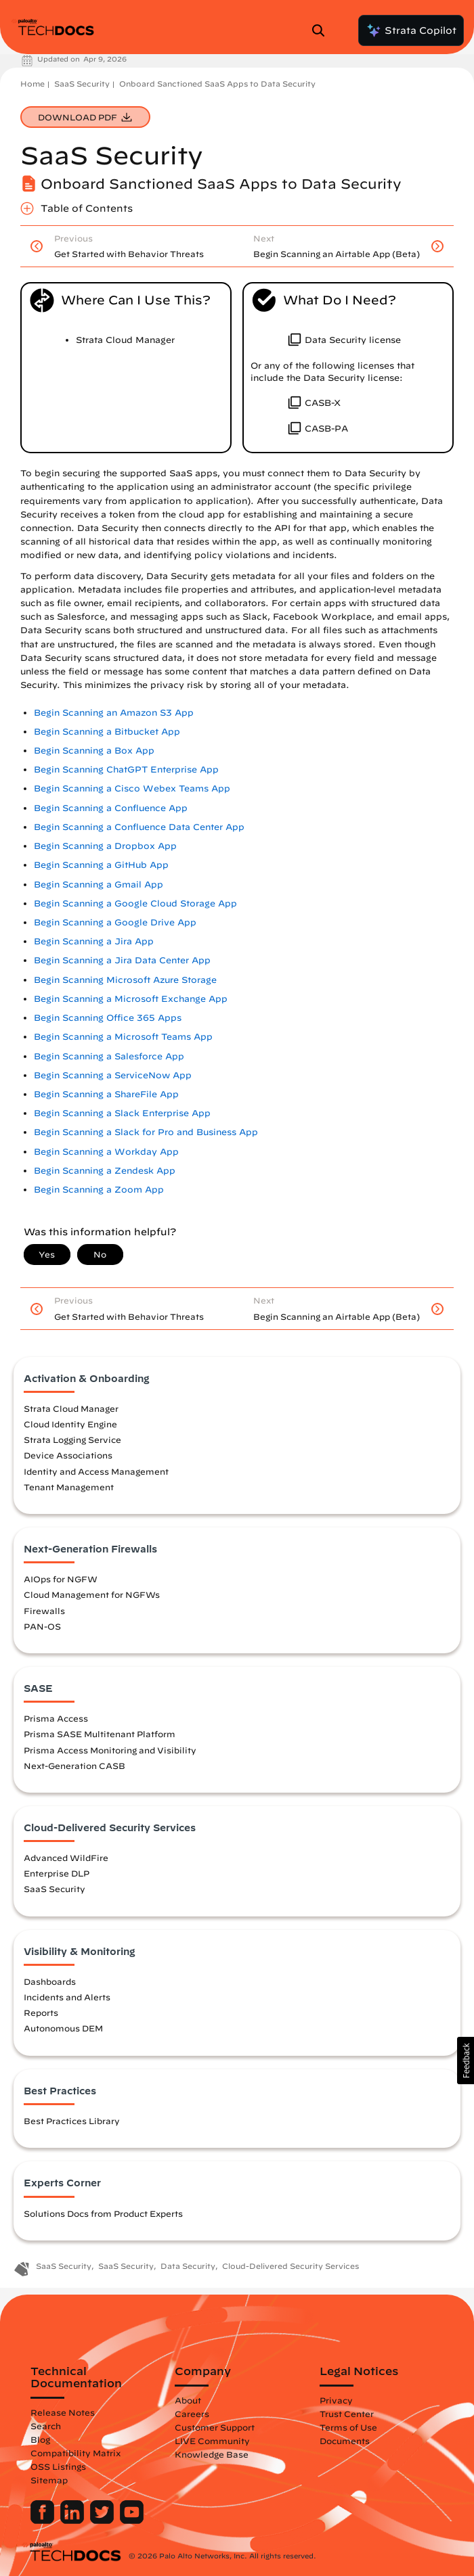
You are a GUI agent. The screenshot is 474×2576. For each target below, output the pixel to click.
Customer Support (215, 2427)
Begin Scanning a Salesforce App (109, 1056)
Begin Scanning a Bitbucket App (107, 732)
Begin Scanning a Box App (94, 750)
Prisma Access (56, 1718)
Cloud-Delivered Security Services (290, 2265)
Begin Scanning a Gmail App (98, 884)
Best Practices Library (72, 2120)
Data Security (187, 2265)
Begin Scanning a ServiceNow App (113, 1075)
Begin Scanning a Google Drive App (115, 922)
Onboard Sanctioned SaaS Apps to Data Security (217, 83)
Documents (345, 2440)
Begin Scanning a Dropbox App (105, 846)
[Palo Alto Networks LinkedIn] (73, 2520)
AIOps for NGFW (61, 1579)
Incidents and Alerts (67, 1997)
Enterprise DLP (56, 1873)
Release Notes (62, 2412)
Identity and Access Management (96, 1471)
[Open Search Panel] (322, 30)
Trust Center (347, 2413)
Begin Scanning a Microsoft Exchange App (131, 999)
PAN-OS (42, 1626)
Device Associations (68, 1455)
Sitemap (49, 2480)
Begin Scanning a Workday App (106, 1152)
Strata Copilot (411, 30)
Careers (192, 2413)
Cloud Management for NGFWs (92, 1594)
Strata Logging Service (72, 1439)
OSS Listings (58, 2466)
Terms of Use (348, 2427)
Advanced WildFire (66, 1857)
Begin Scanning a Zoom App (99, 1189)
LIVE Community (212, 2440)
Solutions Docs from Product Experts (103, 2213)
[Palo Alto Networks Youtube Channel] (132, 2520)
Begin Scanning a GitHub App (101, 865)
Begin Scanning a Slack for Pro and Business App (146, 1132)
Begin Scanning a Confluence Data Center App (139, 827)
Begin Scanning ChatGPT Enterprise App (126, 769)
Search (45, 2426)
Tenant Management (69, 1487)
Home (32, 83)
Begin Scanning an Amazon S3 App (114, 713)
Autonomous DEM (63, 2028)
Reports (41, 2012)
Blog (40, 2439)
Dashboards (50, 1981)
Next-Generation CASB (74, 1765)
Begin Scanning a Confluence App (111, 808)
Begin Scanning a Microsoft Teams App (123, 1037)
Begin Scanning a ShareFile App (106, 1094)
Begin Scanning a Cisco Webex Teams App (132, 788)
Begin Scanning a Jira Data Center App (122, 960)
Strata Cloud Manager (71, 1408)
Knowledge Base (212, 2454)
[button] (465, 2060)
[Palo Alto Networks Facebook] (43, 2520)
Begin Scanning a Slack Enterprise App (122, 1113)
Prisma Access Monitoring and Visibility (110, 1750)
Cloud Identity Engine (70, 1424)
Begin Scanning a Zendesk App (104, 1171)
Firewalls (44, 1610)
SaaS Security (82, 83)
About (188, 2400)
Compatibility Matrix (75, 2453)
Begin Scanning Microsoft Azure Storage (125, 980)
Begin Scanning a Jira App (94, 941)
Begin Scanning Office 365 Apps (107, 1018)
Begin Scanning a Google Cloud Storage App (135, 903)
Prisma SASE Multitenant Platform (99, 1734)
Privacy (336, 2400)
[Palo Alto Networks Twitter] (103, 2520)
